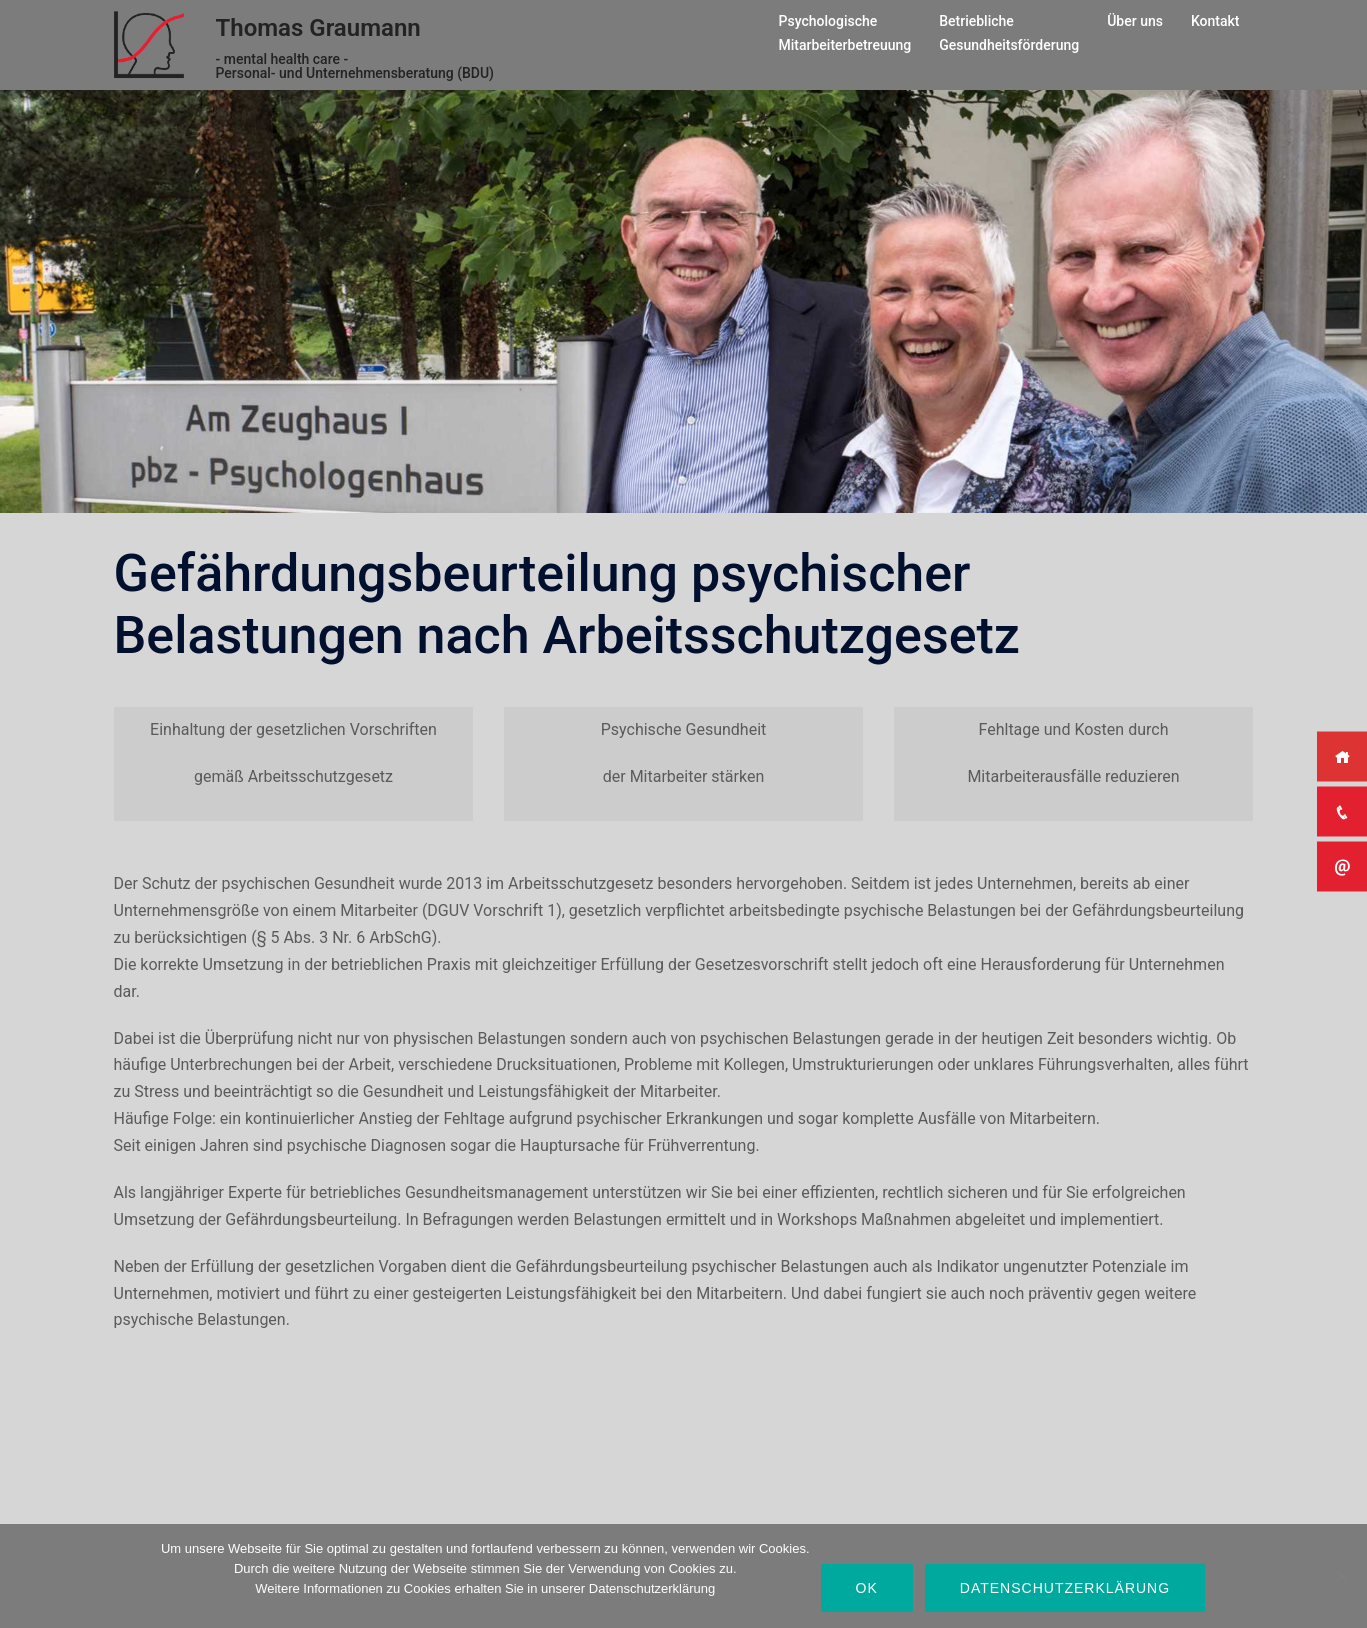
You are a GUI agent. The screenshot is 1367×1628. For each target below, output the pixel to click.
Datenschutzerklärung (1065, 1588)
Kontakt (1215, 21)
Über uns (1135, 21)
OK (867, 1588)
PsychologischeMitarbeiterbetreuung (845, 33)
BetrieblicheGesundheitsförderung (1009, 33)
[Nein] (1342, 1576)
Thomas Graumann (318, 28)
